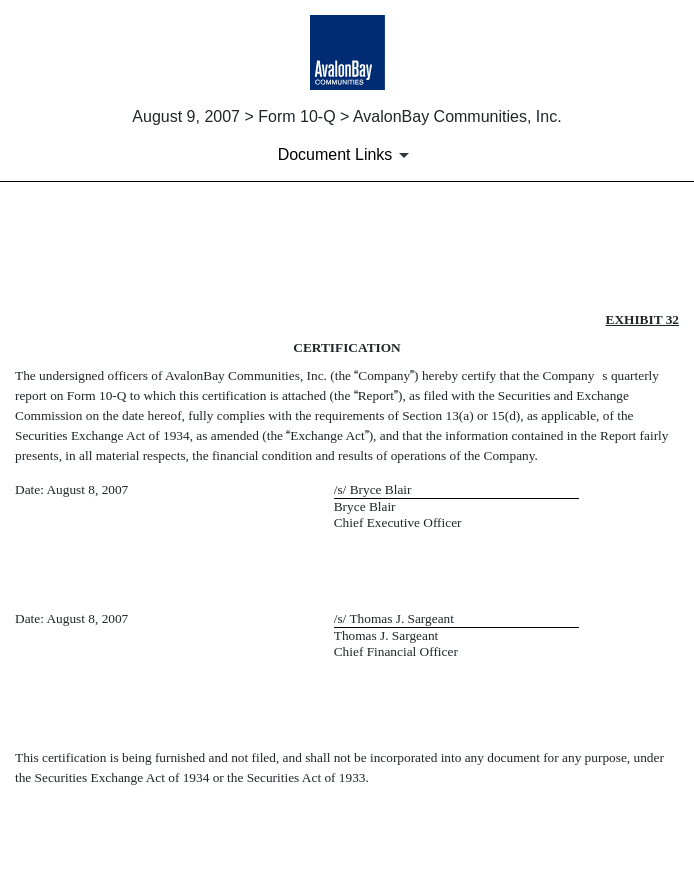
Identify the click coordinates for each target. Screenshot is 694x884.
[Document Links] (347, 155)
